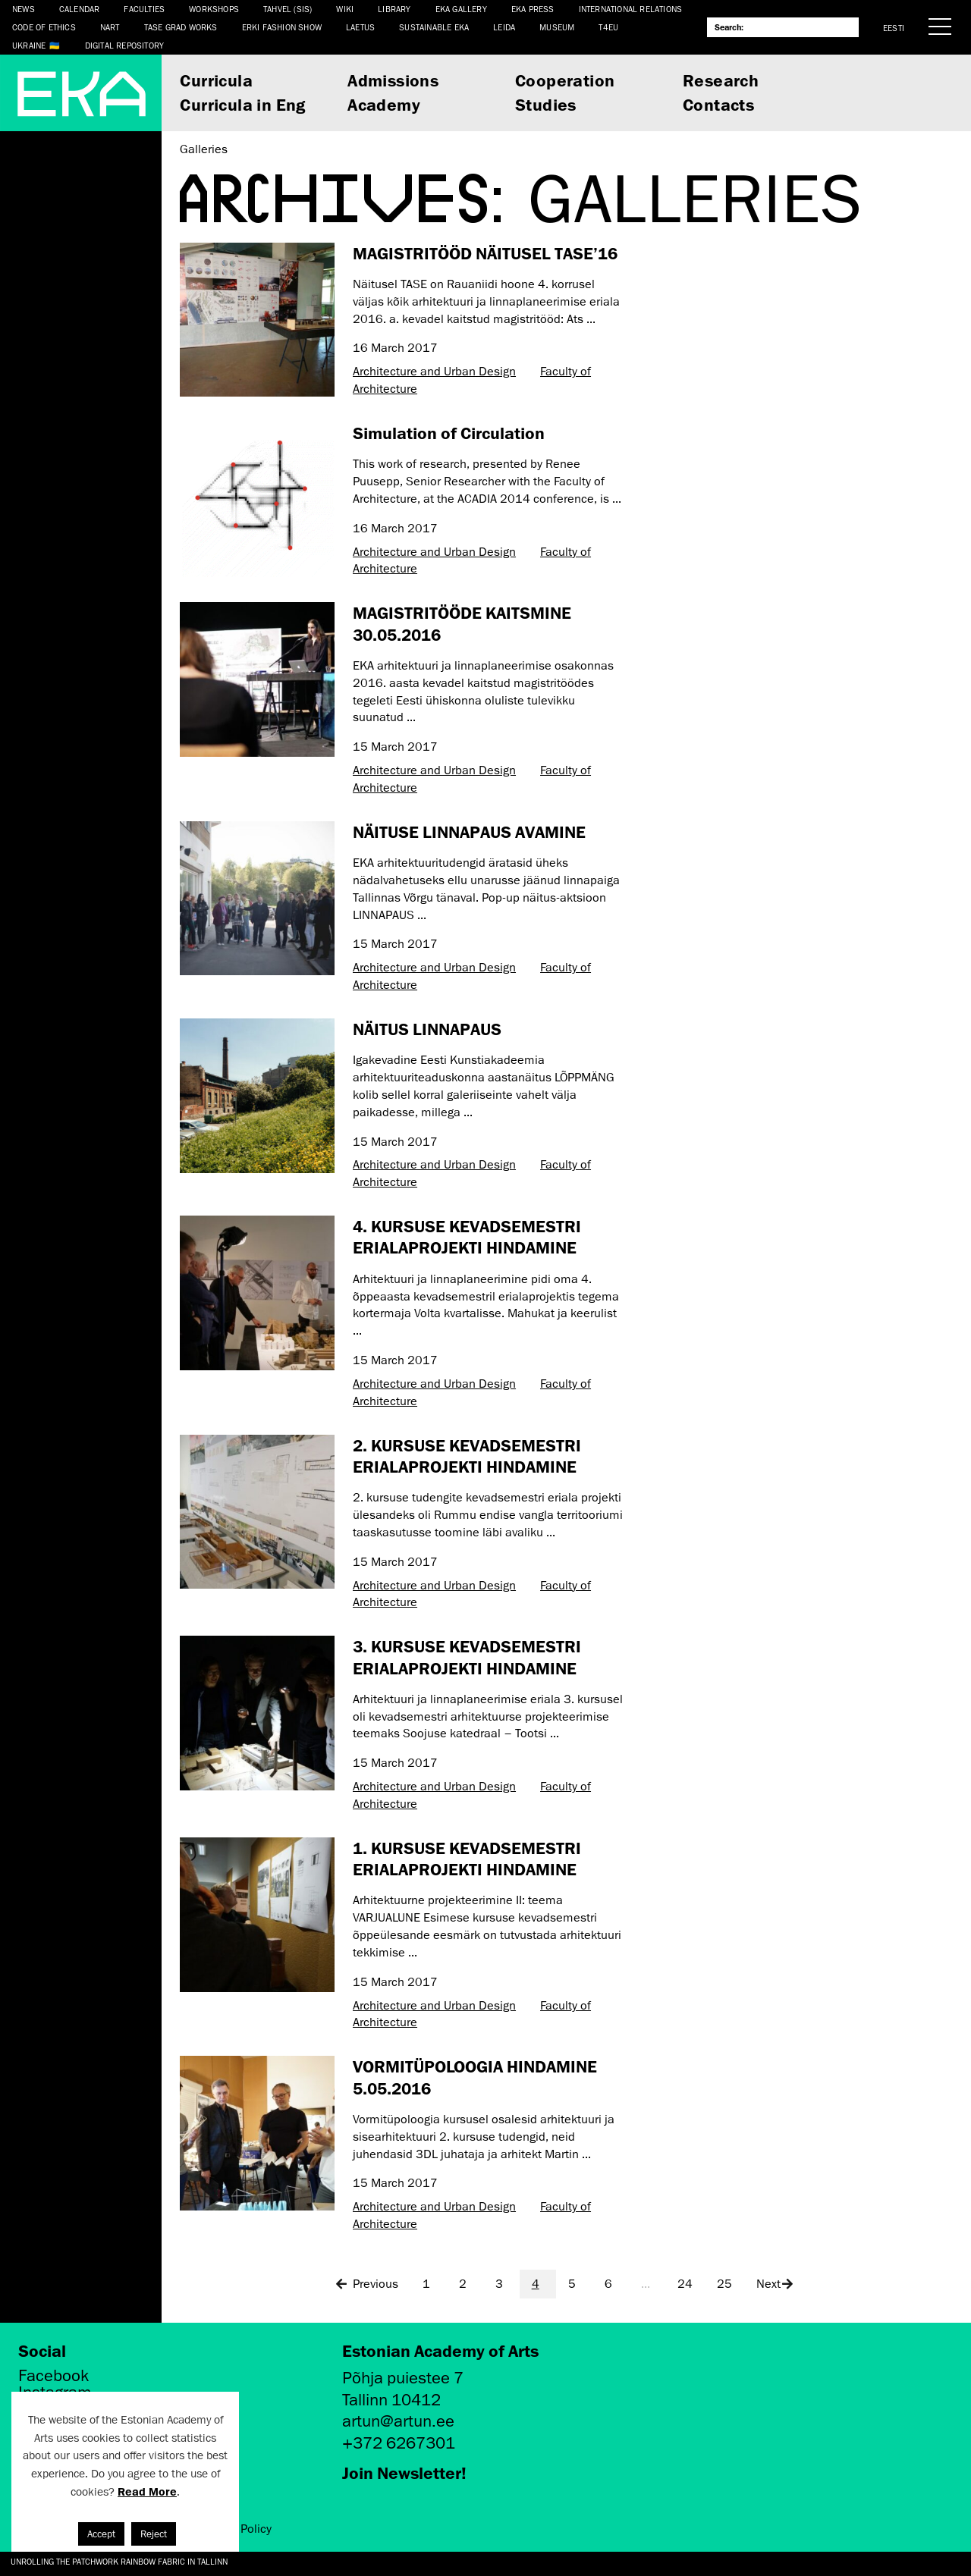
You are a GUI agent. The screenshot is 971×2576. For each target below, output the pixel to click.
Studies (546, 104)
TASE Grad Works (181, 27)
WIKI (345, 9)
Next (775, 2284)
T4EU (608, 27)
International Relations (631, 9)
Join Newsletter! (404, 2472)
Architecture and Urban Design (434, 371)
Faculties (144, 9)
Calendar (79, 9)
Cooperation (564, 80)
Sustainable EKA (434, 27)
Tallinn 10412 (391, 2399)
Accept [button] (101, 2533)
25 (724, 2284)
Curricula (216, 80)
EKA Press (533, 9)
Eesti (893, 28)
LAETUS (360, 27)
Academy (383, 104)
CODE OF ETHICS (44, 27)
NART (110, 27)
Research (721, 80)
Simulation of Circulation (449, 432)
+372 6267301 (398, 2443)
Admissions (392, 80)
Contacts (718, 104)
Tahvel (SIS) (287, 9)
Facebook (53, 2375)
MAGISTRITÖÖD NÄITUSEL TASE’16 (485, 252)
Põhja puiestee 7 (403, 2377)
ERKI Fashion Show (282, 27)
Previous (366, 2284)
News (23, 9)
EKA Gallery (461, 9)
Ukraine (29, 45)
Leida (504, 27)
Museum (556, 27)
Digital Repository (125, 45)
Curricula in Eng (242, 104)
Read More (147, 2491)
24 (685, 2284)
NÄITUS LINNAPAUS (427, 1028)
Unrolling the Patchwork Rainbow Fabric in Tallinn (119, 2561)
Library (394, 9)
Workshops (214, 9)
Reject (153, 2533)
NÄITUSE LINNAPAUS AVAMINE (469, 831)
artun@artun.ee (398, 2421)
